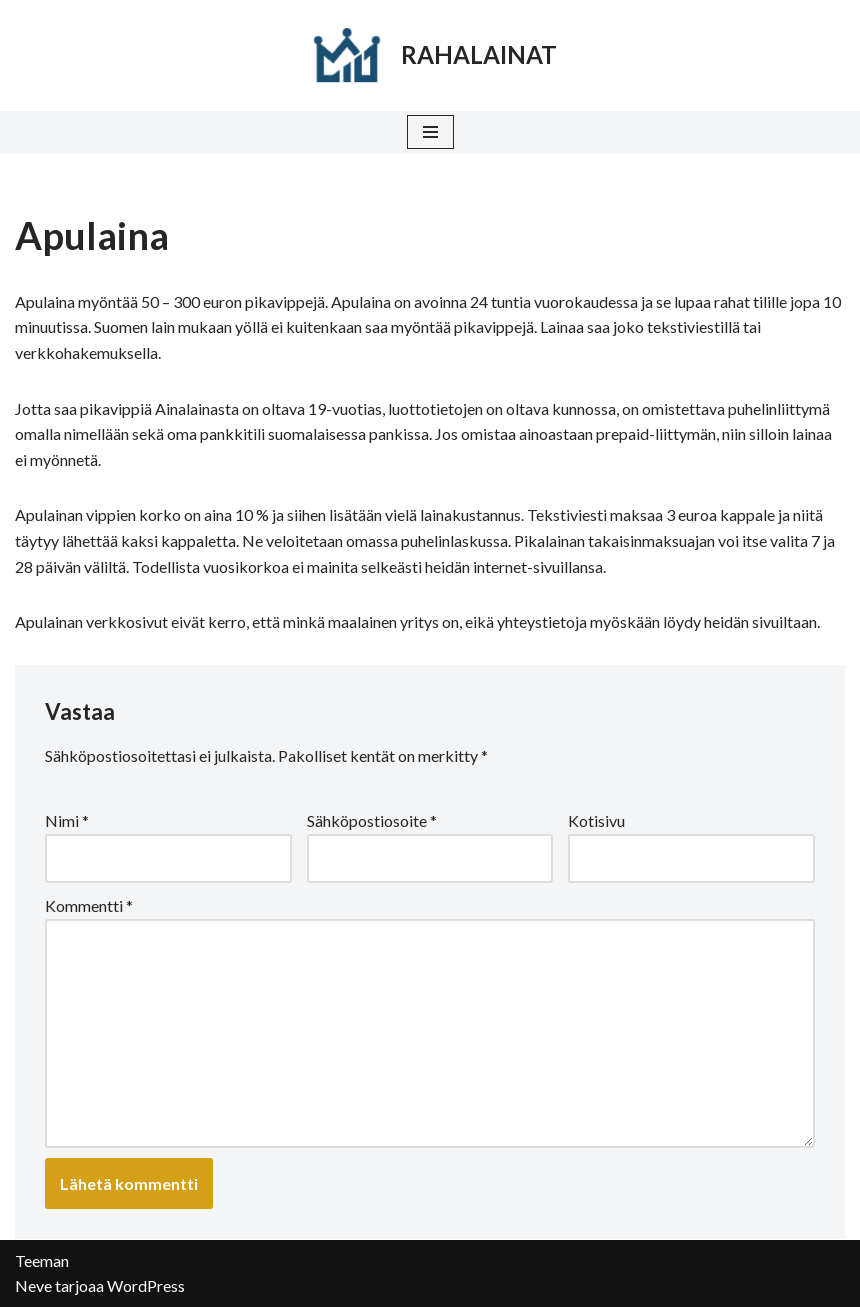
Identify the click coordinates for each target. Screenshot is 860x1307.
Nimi (67, 820)
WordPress (146, 1285)
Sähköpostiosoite (372, 820)
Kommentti (89, 905)
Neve (33, 1285)
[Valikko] (430, 132)
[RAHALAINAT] (430, 55)
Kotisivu (596, 820)
